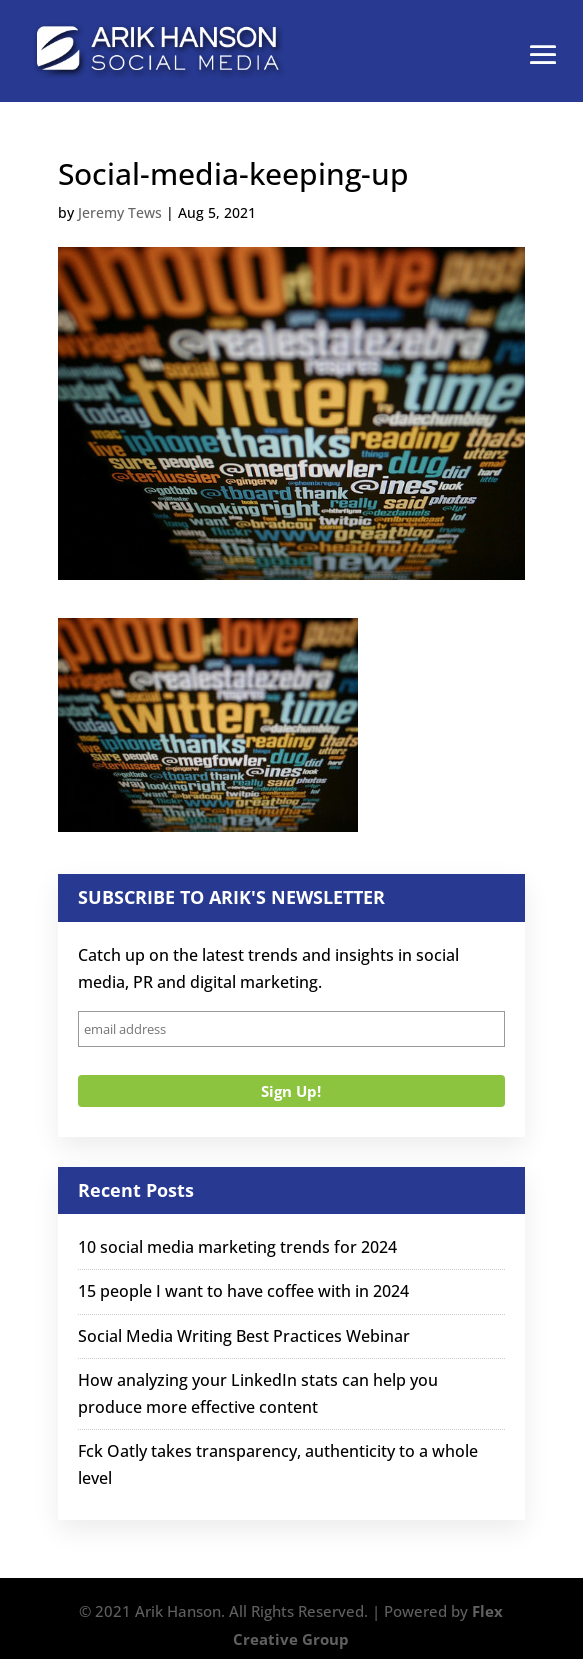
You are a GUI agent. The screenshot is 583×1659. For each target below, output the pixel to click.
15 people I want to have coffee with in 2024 (243, 1291)
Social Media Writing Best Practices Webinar (244, 1336)
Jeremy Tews (120, 212)
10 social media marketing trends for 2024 (237, 1247)
